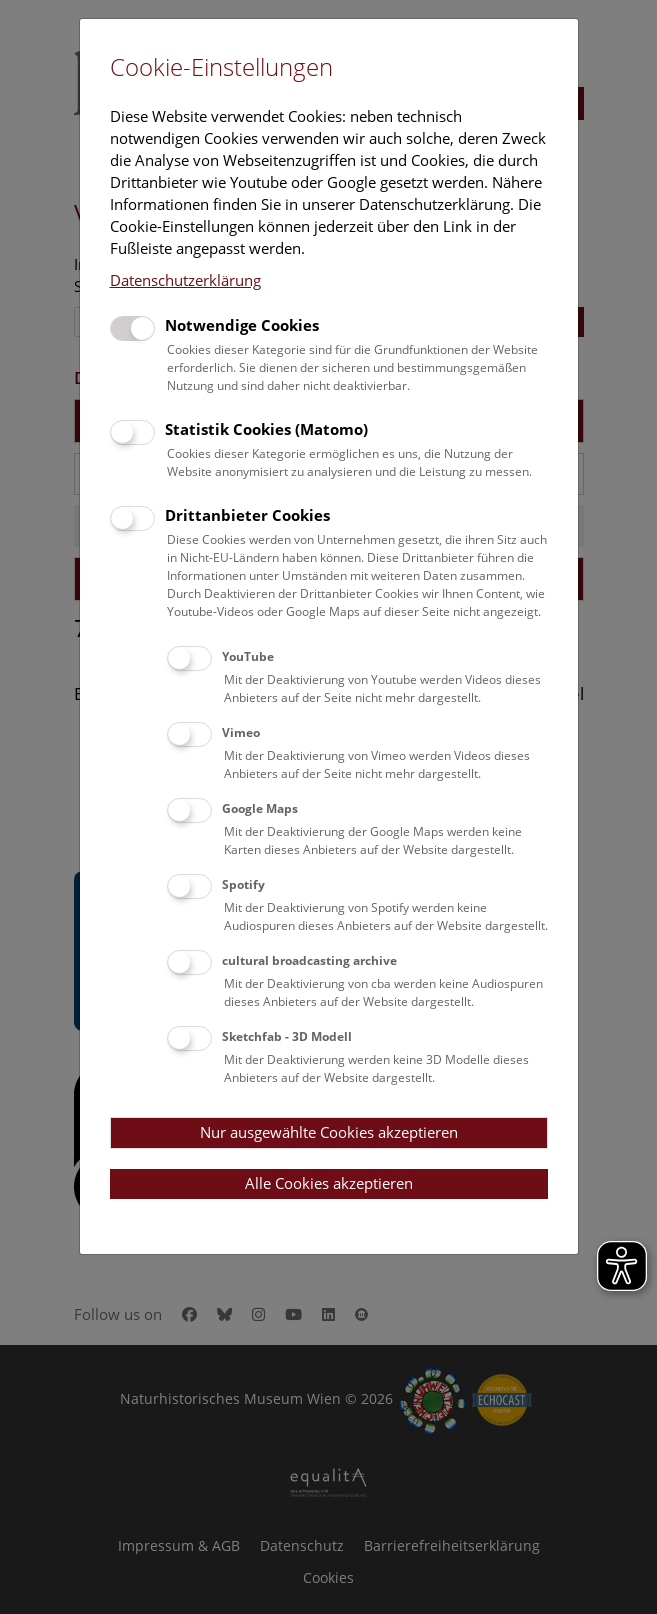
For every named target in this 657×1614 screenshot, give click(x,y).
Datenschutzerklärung (185, 280)
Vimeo (241, 732)
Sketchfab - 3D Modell (287, 1036)
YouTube (248, 656)
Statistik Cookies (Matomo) (266, 429)
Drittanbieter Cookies (247, 515)
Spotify (243, 884)
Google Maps (260, 808)
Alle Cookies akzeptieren (329, 1183)
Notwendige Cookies (242, 325)
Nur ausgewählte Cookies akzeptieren (329, 1132)
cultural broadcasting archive (309, 960)
